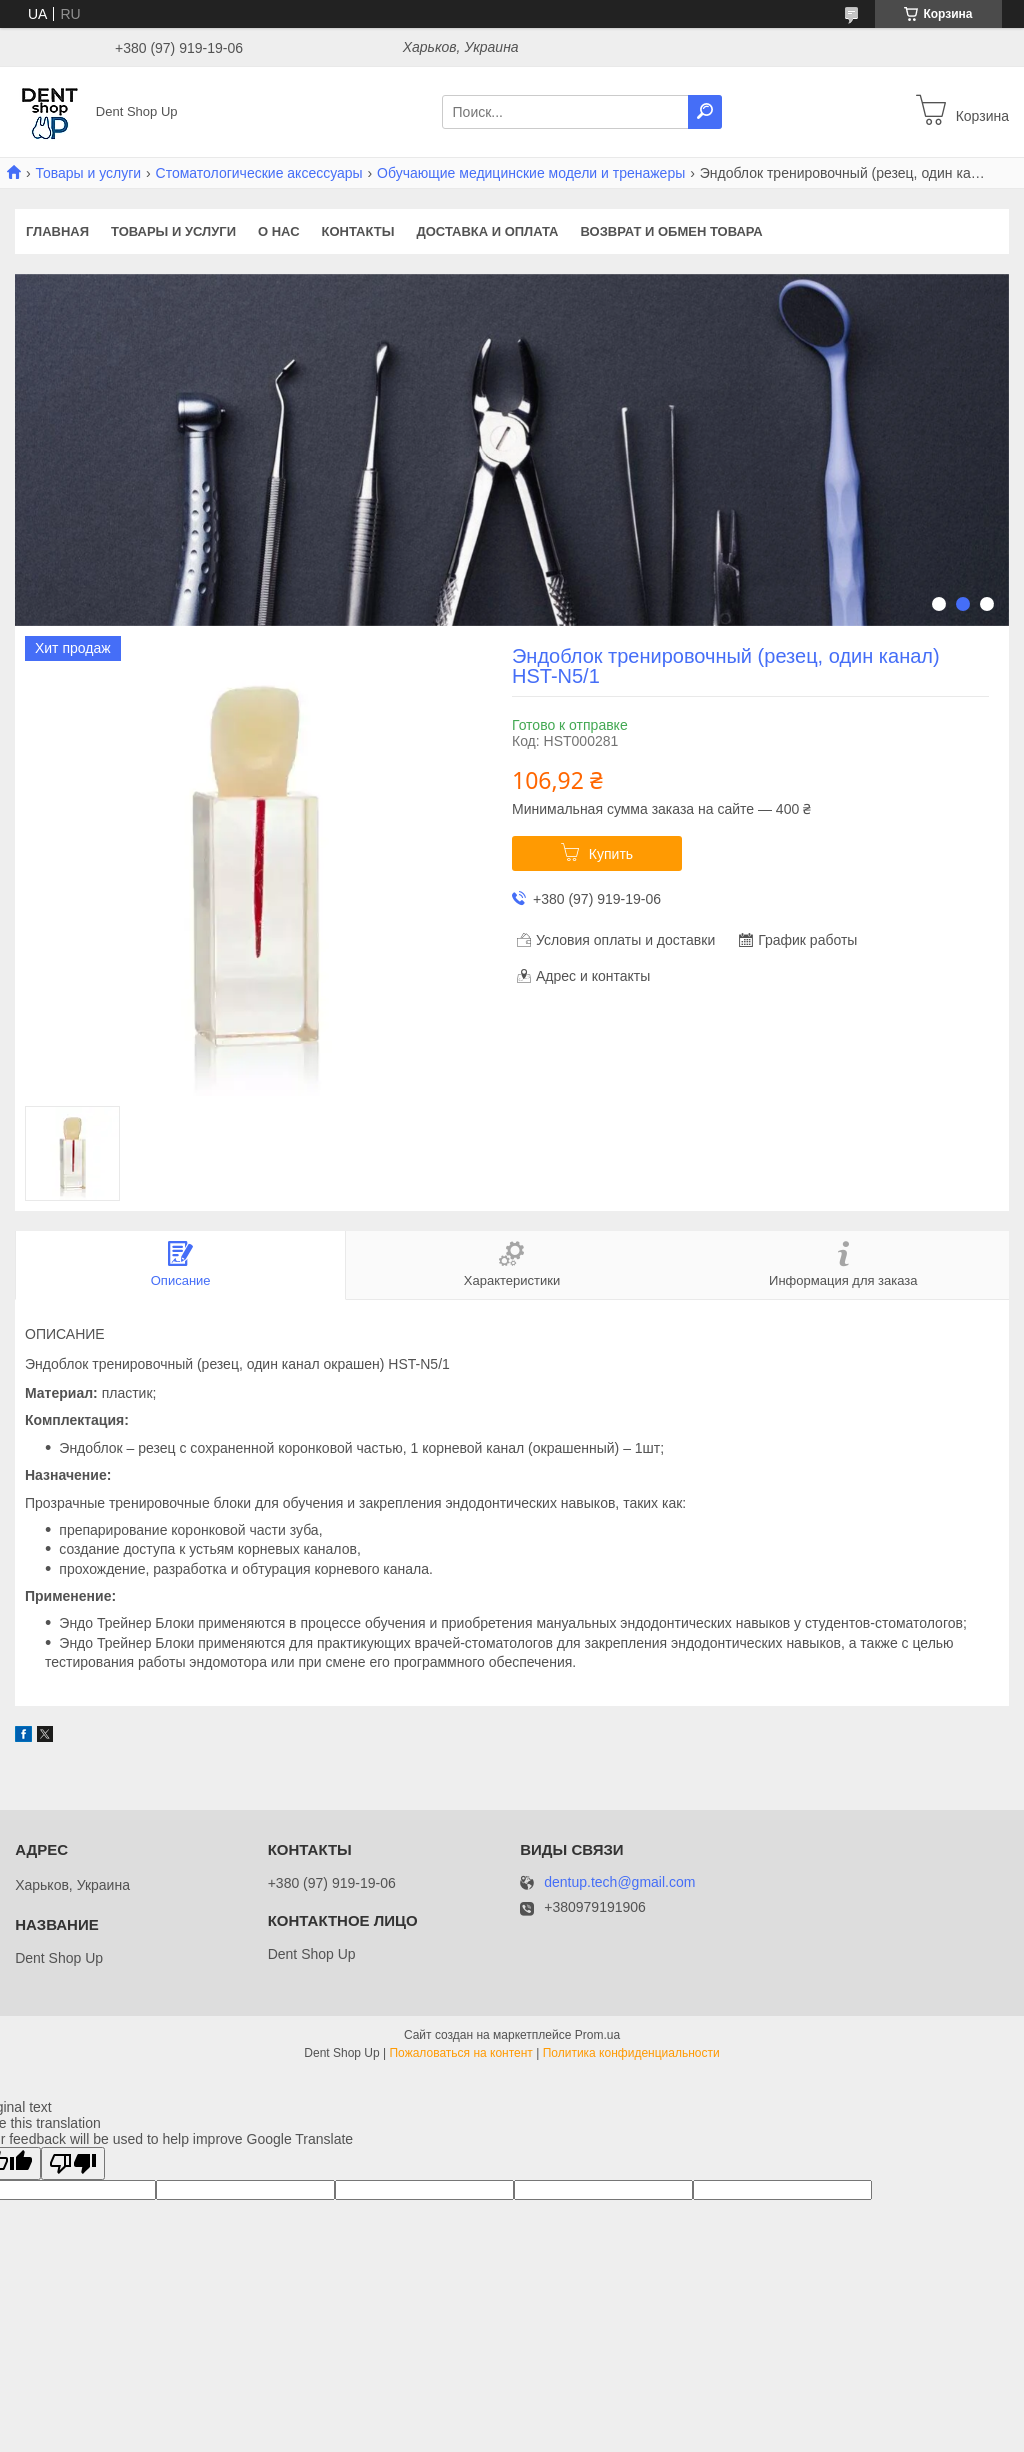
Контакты (358, 231)
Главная (57, 231)
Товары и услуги (88, 173)
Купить (611, 854)
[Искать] (705, 112)
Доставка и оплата (487, 231)
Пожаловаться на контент (460, 2053)
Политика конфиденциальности (631, 2053)
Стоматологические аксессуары (259, 173)
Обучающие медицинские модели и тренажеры (531, 173)
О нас (279, 231)
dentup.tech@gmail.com (619, 1882)
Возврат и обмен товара (672, 231)
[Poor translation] (73, 2163)
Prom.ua (597, 2035)
